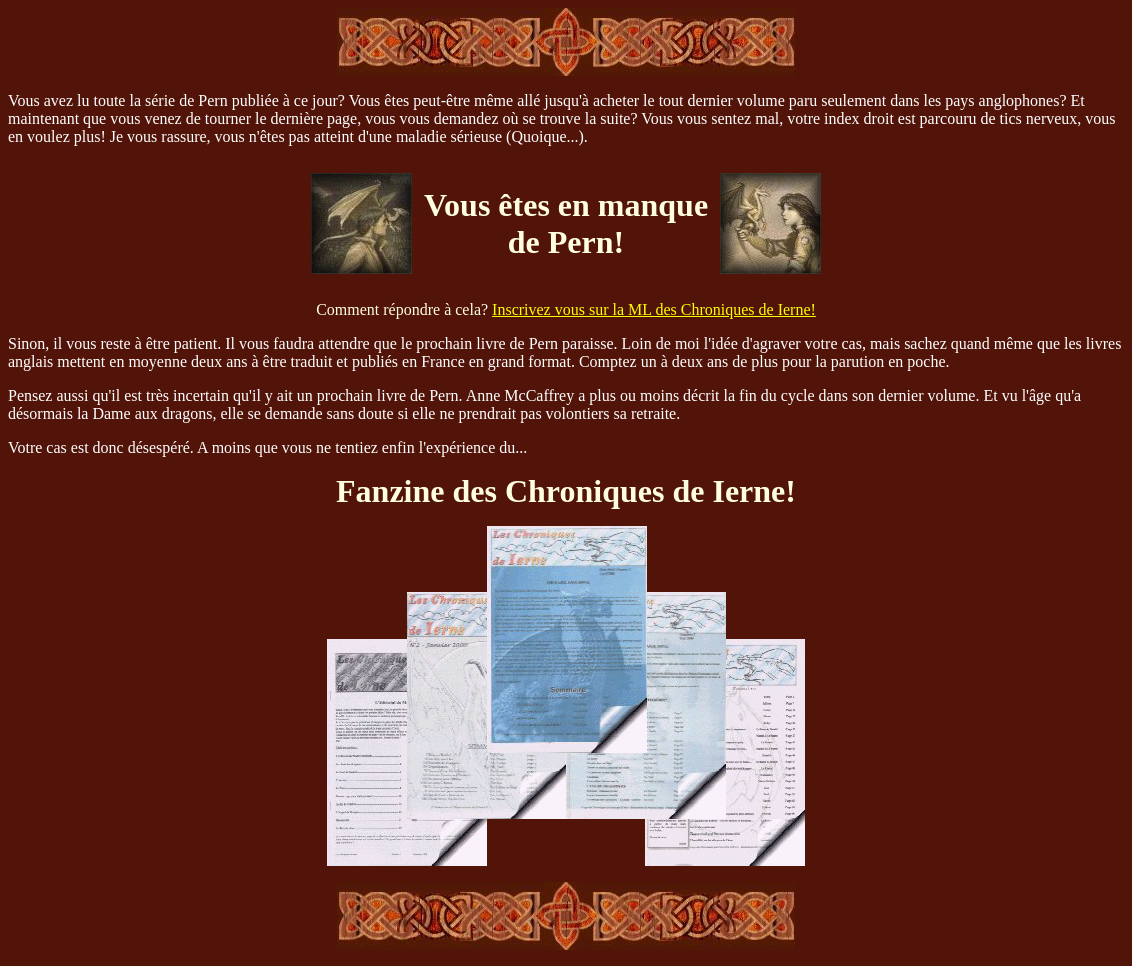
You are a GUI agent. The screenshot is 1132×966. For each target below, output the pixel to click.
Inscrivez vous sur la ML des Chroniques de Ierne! (654, 309)
